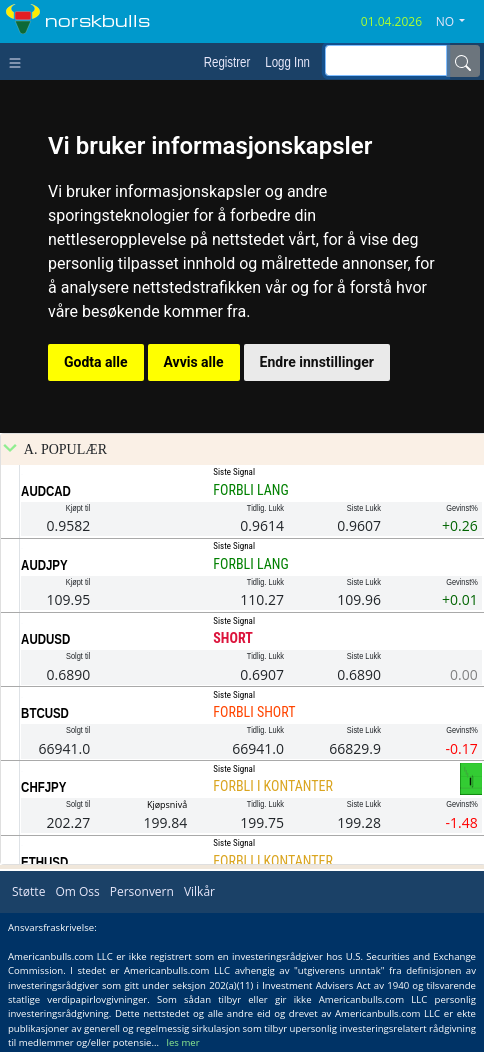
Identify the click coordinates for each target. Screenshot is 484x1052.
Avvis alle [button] (194, 362)
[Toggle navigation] (19, 61)
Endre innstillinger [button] (317, 362)
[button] (458, 22)
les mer (183, 1042)
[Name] (463, 61)
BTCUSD (45, 713)
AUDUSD (45, 639)
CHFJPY (43, 787)
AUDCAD (46, 491)
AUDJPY (44, 565)
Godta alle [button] (96, 362)
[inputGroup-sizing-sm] (386, 60)
